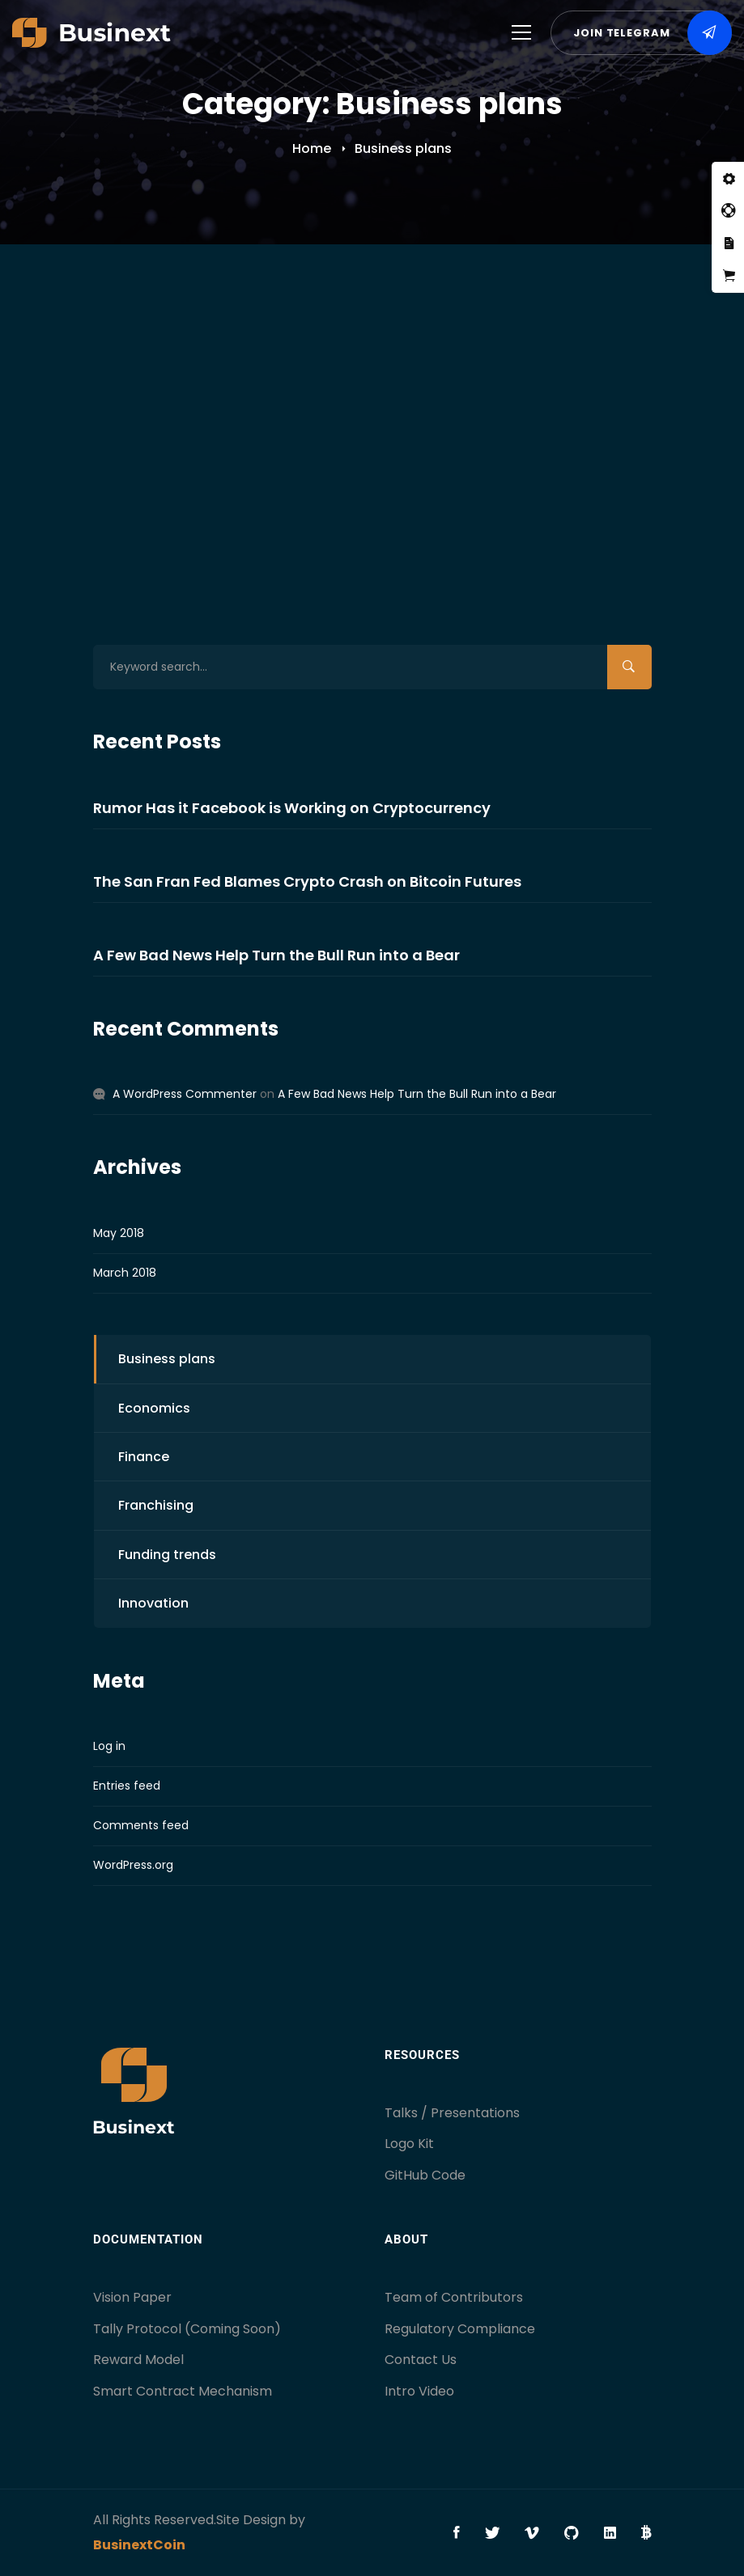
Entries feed (126, 1785)
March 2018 (124, 1273)
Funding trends (167, 1554)
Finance (143, 1456)
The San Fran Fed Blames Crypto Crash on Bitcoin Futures (307, 881)
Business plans (260, 441)
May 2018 (118, 1233)
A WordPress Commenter (185, 1094)
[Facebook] (456, 2533)
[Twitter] (492, 2533)
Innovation (153, 1603)
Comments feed (141, 1825)
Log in (109, 1746)
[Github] (571, 2533)
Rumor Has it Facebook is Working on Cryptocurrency (292, 808)
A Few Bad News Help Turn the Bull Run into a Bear (369, 369)
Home (311, 148)
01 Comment (594, 441)
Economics (342, 441)
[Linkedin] (610, 2533)
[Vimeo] (532, 2533)
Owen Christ (481, 441)
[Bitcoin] (646, 2533)
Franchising (155, 1505)
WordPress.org (133, 1865)
